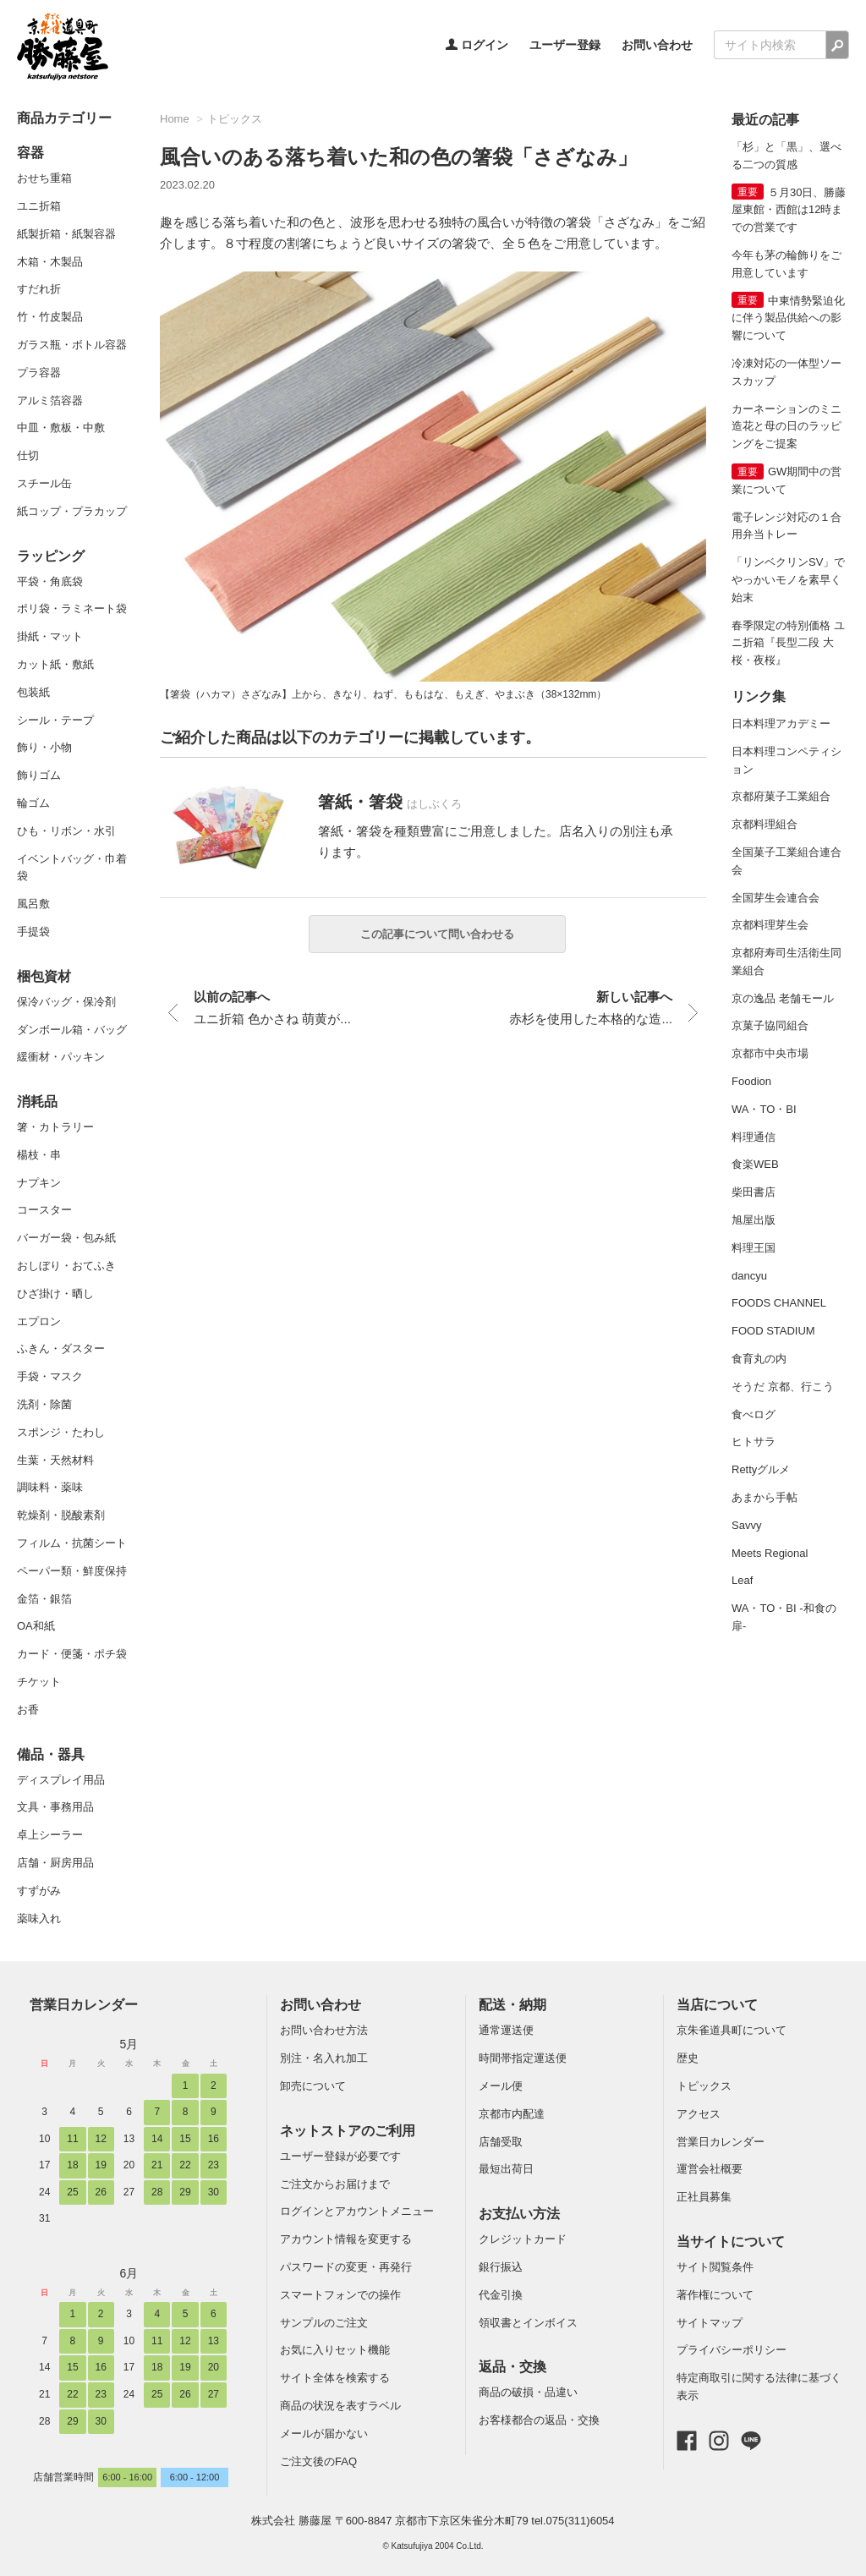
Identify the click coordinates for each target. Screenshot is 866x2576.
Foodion (751, 1081)
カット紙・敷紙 (55, 664)
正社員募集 (704, 2196)
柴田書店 (754, 1192)
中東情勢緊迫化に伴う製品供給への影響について (788, 318)
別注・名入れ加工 (324, 2058)
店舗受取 (501, 2141)
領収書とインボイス (528, 2322)
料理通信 (754, 1137)
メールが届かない (324, 2433)
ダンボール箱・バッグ (72, 1029)
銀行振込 (501, 2267)
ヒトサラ (754, 1441)
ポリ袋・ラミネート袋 (72, 608)
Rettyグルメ (761, 1469)
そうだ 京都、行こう (783, 1386)
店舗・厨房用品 (55, 1862)
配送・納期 (512, 2005)
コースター (44, 1209)
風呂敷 (33, 903)
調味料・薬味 (50, 1487)
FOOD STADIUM (773, 1330)
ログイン (477, 45)
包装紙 (33, 692)
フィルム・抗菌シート (72, 1543)
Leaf (742, 1580)
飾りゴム (39, 775)
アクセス (699, 2113)
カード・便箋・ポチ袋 (72, 1653)
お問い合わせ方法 (324, 2030)
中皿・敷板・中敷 (61, 427)
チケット (39, 1681)
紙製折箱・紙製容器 (66, 233)
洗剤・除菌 (44, 1404)
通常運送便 (506, 2030)
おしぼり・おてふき (66, 1265)
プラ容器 (39, 372)
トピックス (234, 118)
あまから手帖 (764, 1497)
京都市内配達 (512, 2113)
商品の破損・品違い (528, 2392)
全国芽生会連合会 (775, 897)
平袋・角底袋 (50, 581)
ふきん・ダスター (61, 1348)
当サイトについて (731, 2241)
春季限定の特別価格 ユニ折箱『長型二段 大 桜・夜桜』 (788, 643)
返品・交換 (512, 2367)
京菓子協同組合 (770, 1025)
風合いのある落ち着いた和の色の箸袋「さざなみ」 (399, 156)
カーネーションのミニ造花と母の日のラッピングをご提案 (786, 427)
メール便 (501, 2086)
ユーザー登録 (564, 45)
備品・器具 (51, 1754)
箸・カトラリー (55, 1127)
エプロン (39, 1321)
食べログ (754, 1414)
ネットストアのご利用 (347, 2131)
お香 (28, 1709)
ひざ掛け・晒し (55, 1293)
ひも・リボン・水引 (66, 831)
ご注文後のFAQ (318, 2461)
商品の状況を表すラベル (340, 2405)
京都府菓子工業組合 (781, 796)
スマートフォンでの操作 (340, 2294)
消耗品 (37, 1101)
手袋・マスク (50, 1376)
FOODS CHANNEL (779, 1302)
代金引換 (501, 2294)
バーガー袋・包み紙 (66, 1237)
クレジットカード (523, 2239)
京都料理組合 (764, 824)
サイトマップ (710, 2322)
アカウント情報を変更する (346, 2239)
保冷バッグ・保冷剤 (66, 1001)
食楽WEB (755, 1164)
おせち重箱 (44, 178)
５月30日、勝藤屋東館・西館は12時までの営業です (789, 210)
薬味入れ (39, 1918)
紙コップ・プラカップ (72, 511)
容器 (30, 152)
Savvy (746, 1525)
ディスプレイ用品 (61, 1779)
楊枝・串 (39, 1154)
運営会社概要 (710, 2168)
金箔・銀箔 (44, 1598)
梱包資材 (44, 976)
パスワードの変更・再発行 (346, 2267)
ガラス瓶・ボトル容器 (72, 344)
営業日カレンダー (84, 2005)
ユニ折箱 (39, 206)
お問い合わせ (657, 45)
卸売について (313, 2086)
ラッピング (51, 556)
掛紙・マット (50, 636)
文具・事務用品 (55, 1806)
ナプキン (39, 1182)
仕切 (28, 455)
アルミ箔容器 (50, 400)
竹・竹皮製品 (50, 316)
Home (174, 118)
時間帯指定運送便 (523, 2058)
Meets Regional (770, 1553)
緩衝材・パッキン (61, 1056)
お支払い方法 (519, 2213)
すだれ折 (39, 288)
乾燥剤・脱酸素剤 (61, 1515)
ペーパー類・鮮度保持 (72, 1571)
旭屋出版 (754, 1220)
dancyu (749, 1275)
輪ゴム (33, 803)
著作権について (715, 2294)
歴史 (688, 2058)
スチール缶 (44, 483)
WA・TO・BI (764, 1109)
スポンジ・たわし (61, 1432)
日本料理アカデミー (781, 723)
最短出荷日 (506, 2168)
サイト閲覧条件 (715, 2267)
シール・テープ (55, 720)
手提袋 (33, 931)
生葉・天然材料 (55, 1460)
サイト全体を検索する (335, 2377)
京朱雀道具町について (732, 2030)
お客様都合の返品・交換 (539, 2420)
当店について (717, 2005)
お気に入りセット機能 (335, 2349)
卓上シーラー (50, 1834)
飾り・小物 (44, 747)
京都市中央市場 (770, 1053)
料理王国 (754, 1247)
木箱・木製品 (50, 261)
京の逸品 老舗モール (783, 998)
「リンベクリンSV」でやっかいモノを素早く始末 (788, 580)
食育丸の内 (759, 1358)
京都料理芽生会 (770, 924)
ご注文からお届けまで (335, 2184)
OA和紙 (36, 1626)
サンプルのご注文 (324, 2322)
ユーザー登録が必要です (340, 2156)
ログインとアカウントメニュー (357, 2211)
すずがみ (39, 1890)
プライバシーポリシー (732, 2349)
